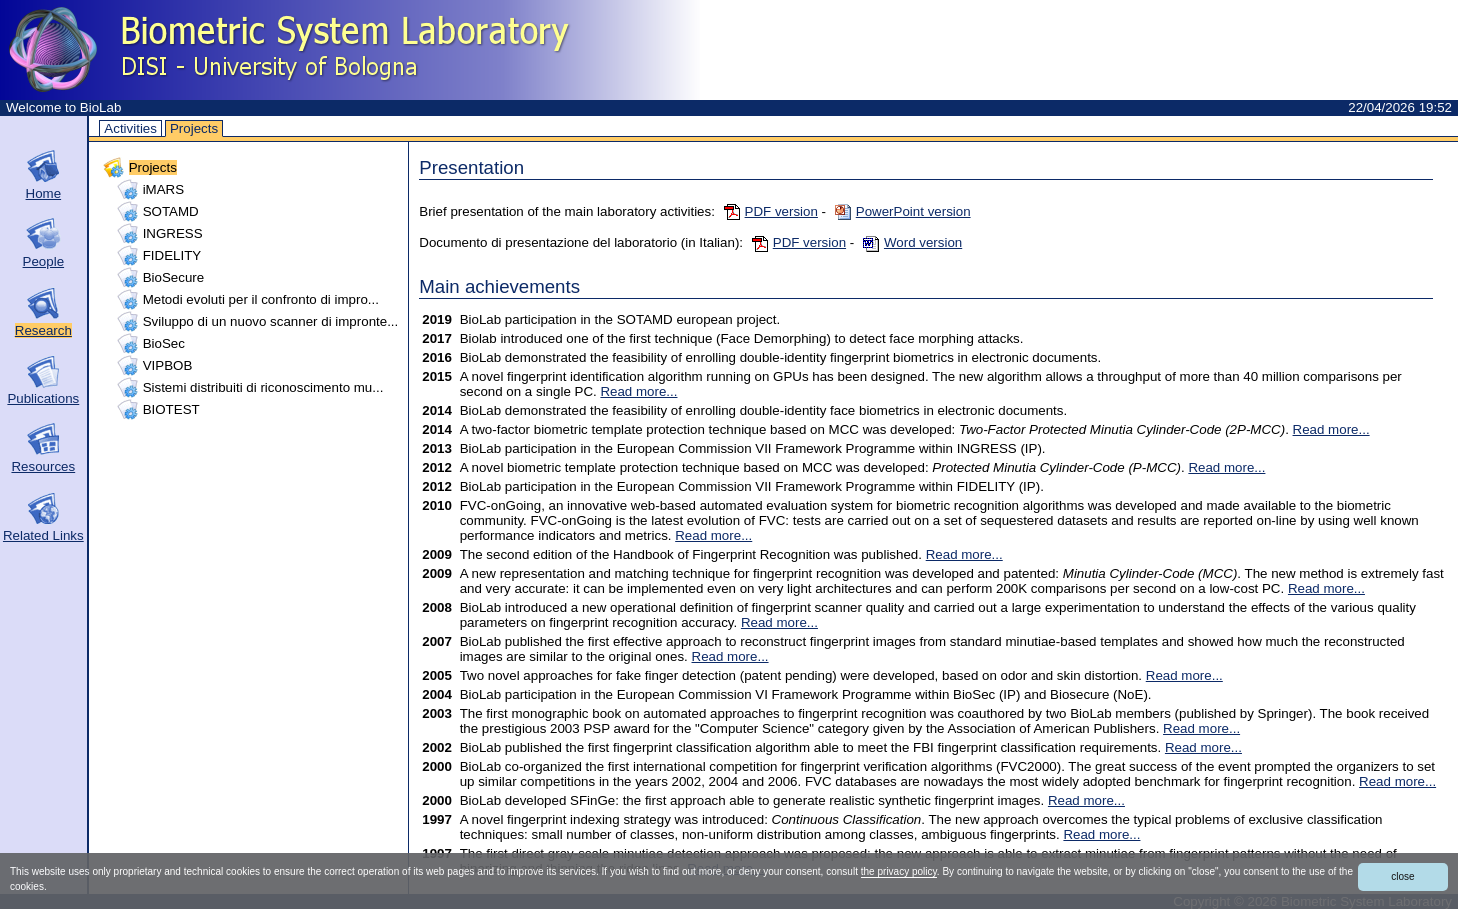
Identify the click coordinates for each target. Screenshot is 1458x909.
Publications (43, 398)
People (44, 261)
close (1402, 876)
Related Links (43, 535)
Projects (194, 128)
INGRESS (173, 233)
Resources (43, 466)
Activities (130, 128)
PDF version (771, 211)
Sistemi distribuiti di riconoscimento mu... (263, 387)
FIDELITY (172, 255)
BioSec (164, 343)
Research (43, 330)
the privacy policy (899, 871)
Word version (912, 242)
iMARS (163, 189)
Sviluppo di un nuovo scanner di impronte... (271, 321)
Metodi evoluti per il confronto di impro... (261, 299)
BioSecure (174, 277)
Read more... (638, 391)
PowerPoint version (903, 211)
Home (44, 193)
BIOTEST (171, 409)
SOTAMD (171, 211)
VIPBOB (168, 365)
